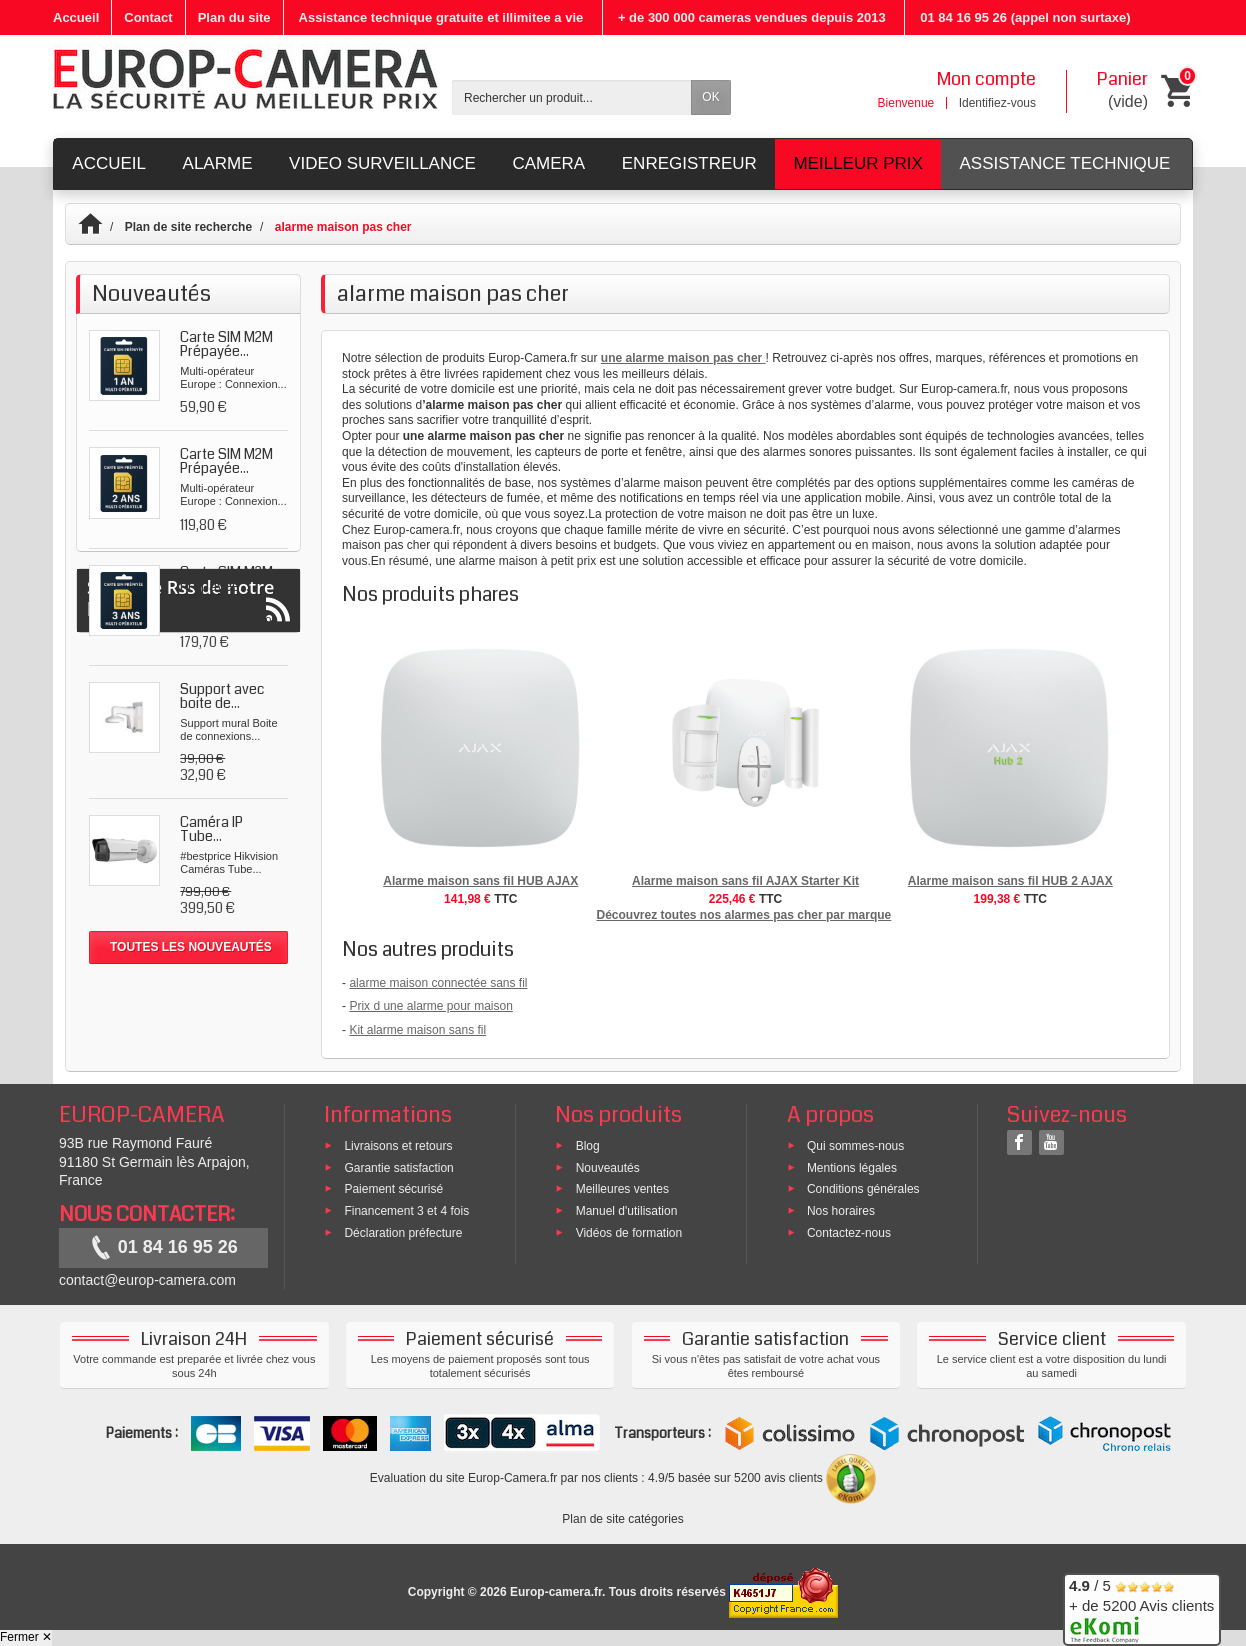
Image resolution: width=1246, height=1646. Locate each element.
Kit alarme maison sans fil (417, 1030)
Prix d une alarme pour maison (430, 1006)
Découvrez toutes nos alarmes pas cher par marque (743, 915)
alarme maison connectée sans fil (438, 983)
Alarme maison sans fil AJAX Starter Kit (745, 881)
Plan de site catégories (622, 1519)
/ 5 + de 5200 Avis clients (1141, 1606)
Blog (588, 1145)
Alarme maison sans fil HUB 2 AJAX (1010, 881)
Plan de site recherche (188, 227)
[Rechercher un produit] (572, 97)
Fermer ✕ (26, 1637)
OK (710, 97)
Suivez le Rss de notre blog (188, 1019)
